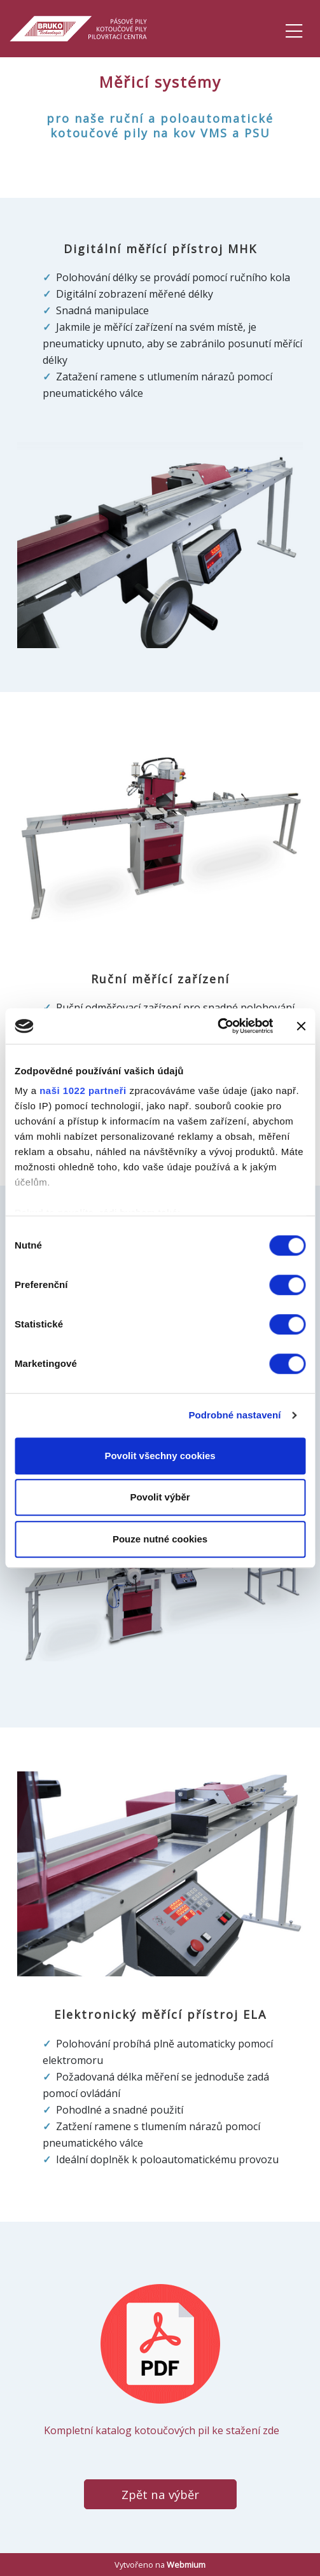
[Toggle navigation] (293, 29)
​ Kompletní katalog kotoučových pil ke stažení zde (160, 2359)
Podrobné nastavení (234, 1414)
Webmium (186, 2564)
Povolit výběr (160, 1497)
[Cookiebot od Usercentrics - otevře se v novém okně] (217, 1026)
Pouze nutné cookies (160, 1539)
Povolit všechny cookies (159, 1455)
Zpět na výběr (160, 2494)
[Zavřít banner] (300, 1025)
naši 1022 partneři (83, 1090)
